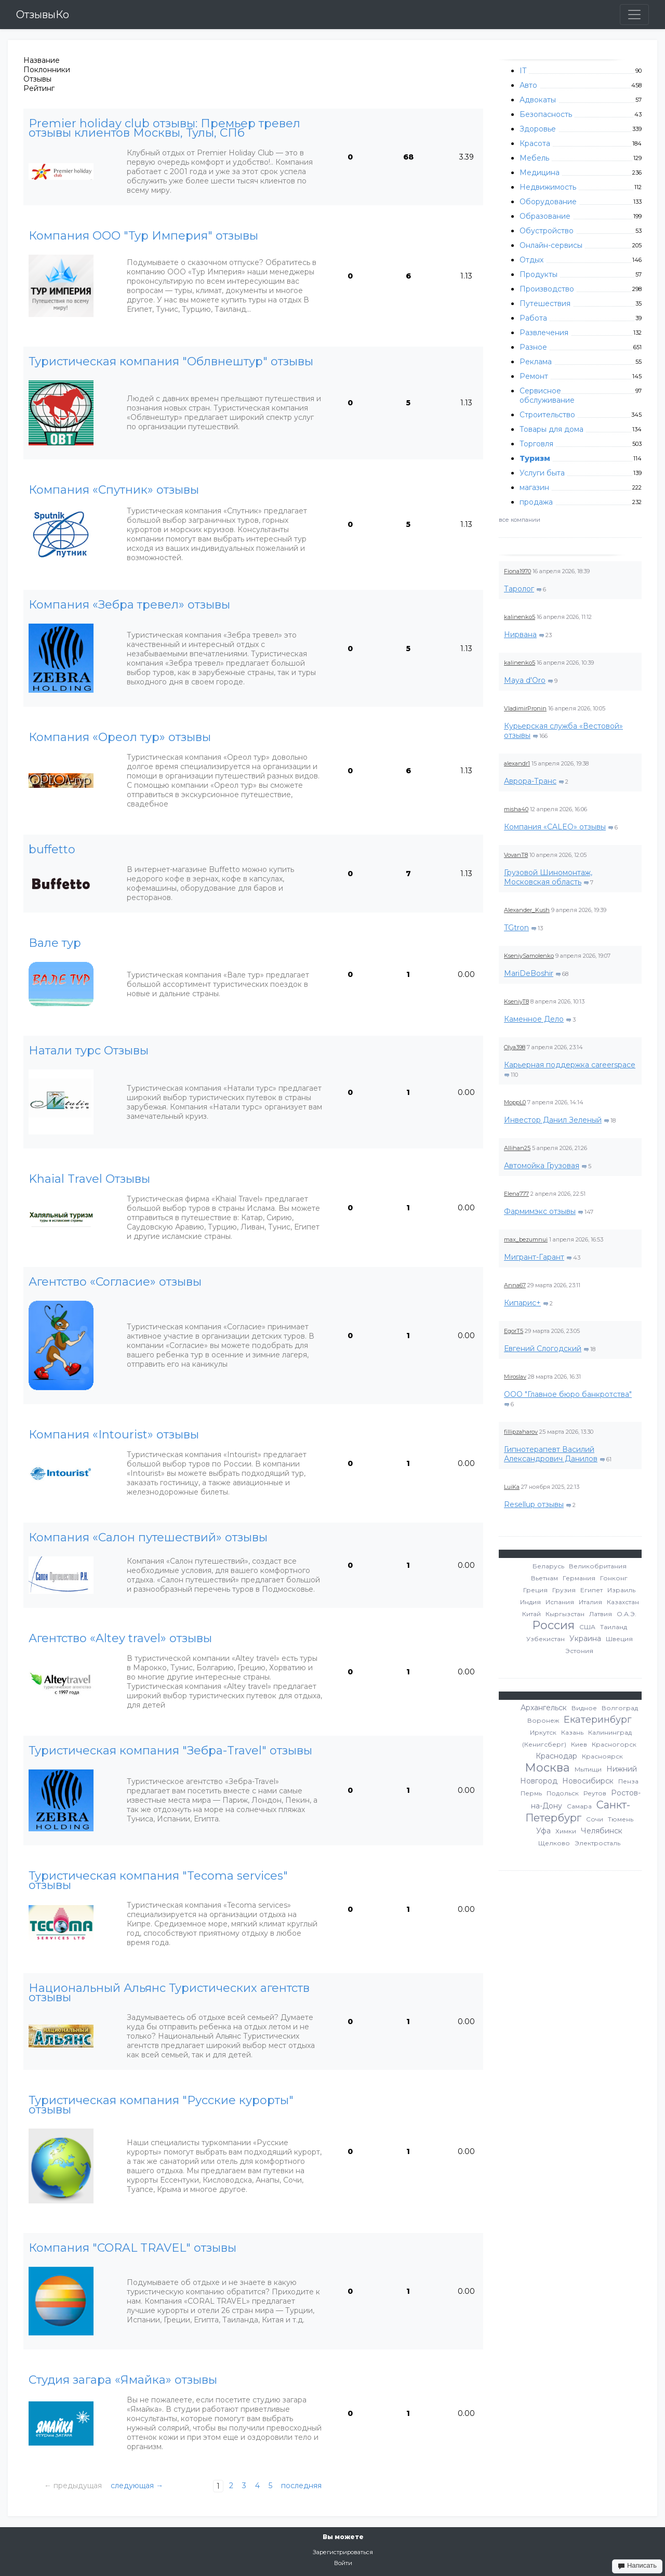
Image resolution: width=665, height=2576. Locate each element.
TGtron (516, 927)
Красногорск (614, 1744)
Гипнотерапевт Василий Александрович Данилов (550, 1454)
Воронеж (543, 1720)
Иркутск (543, 1732)
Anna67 (515, 1285)
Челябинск (601, 1830)
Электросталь (597, 1843)
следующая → (137, 2485)
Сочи (594, 1819)
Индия (530, 1602)
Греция (535, 1590)
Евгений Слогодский (542, 1348)
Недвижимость (548, 187)
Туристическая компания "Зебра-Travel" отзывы (170, 1750)
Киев (579, 1744)
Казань (572, 1732)
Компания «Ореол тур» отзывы (120, 737)
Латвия (600, 1614)
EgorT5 (513, 1331)
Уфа (543, 1830)
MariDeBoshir (528, 973)
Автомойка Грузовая (541, 1165)
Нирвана (520, 634)
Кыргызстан (565, 1614)
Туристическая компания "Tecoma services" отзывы (158, 1880)
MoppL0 (515, 1102)
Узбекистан (545, 1639)
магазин (534, 487)
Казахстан (623, 1602)
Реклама (536, 361)
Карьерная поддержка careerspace (569, 1064)
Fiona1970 (517, 571)
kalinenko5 (519, 616)
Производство (547, 289)
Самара (579, 1806)
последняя (301, 2485)
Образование (545, 216)
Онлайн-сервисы (551, 245)
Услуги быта (542, 473)
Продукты (538, 274)
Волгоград (620, 1708)
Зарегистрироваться (343, 2552)
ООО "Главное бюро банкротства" (568, 1394)
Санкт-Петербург (577, 1811)
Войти (343, 2563)
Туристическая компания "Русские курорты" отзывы (161, 2105)
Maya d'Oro (525, 680)
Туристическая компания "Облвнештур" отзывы (171, 361)
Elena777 (516, 1193)
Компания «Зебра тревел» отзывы (129, 605)
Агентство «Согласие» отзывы (115, 1282)
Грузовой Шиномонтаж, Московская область (548, 877)
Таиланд (613, 1627)
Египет (591, 1590)
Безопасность (546, 114)
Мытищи (588, 1769)
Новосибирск (588, 1781)
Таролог (519, 588)
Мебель (534, 158)
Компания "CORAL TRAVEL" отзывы (132, 2248)
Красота (535, 143)
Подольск (563, 1793)
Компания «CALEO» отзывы (555, 826)
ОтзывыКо (42, 14)
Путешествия (545, 303)
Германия (579, 1578)
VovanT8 (516, 854)
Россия (553, 1625)
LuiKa (512, 1486)
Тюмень (620, 1819)
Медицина (540, 172)
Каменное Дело (534, 1019)
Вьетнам (544, 1578)
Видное (584, 1708)
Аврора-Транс (530, 781)
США (587, 1627)
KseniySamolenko (529, 955)
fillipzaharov (521, 1431)
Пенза (628, 1781)
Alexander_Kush (527, 910)
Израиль (621, 1590)
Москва (547, 1768)
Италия (590, 1602)
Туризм (535, 458)
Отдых (531, 260)
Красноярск (602, 1756)
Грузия (564, 1590)
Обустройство (547, 230)
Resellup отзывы (534, 1504)
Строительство (547, 414)
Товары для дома (551, 429)
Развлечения (544, 332)
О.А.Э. (626, 1614)
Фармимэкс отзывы (540, 1211)
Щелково (554, 1843)
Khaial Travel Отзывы (89, 1179)
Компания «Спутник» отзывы (114, 490)
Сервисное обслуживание (547, 395)
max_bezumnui (526, 1239)
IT (523, 70)
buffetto (52, 849)
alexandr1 (517, 763)
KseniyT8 (516, 1001)
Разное (533, 347)
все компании (519, 519)
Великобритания (598, 1566)
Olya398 (514, 1047)
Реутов (594, 1793)
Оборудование (548, 201)
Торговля (536, 443)
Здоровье (538, 129)
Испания (560, 1602)
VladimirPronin (525, 708)
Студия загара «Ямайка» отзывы (123, 2380)
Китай (531, 1614)
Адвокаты (538, 99)
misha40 (516, 809)
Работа (533, 318)
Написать (637, 2565)
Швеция (619, 1639)
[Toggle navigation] (634, 14)
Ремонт (534, 376)
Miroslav (515, 1376)
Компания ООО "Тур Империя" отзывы (143, 236)
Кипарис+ (522, 1302)
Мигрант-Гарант (534, 1257)
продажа (536, 502)
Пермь (531, 1793)
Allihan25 (517, 1148)
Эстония (579, 1651)
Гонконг (614, 1578)
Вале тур (55, 943)
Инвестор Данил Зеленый (553, 1120)
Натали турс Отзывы (89, 1050)
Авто (528, 85)
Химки (565, 1831)
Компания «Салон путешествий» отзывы (148, 1537)
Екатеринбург (598, 1719)
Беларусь (548, 1566)
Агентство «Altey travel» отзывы (120, 1638)
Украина (585, 1638)
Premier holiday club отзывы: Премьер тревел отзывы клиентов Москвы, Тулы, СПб (164, 128)
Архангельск (544, 1707)
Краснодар (556, 1756)
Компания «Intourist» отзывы (114, 1434)
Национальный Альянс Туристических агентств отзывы (169, 1993)
